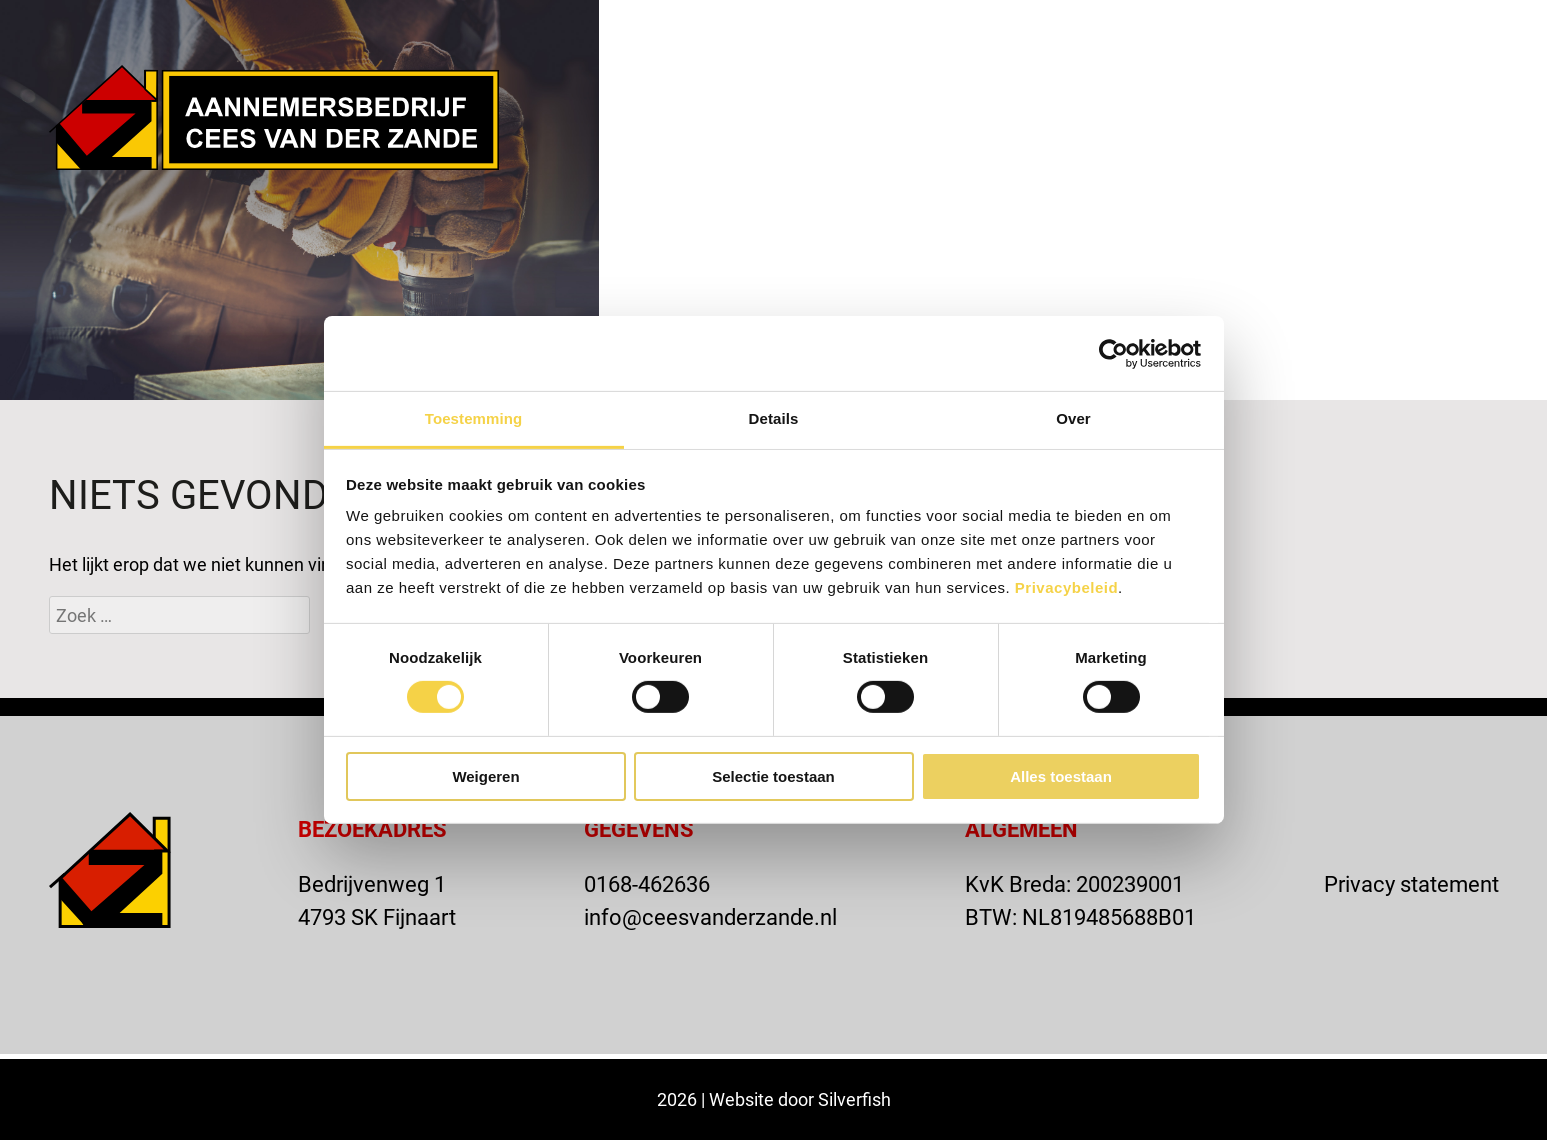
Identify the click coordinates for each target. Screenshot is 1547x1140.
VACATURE (1178, 32)
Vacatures (1439, 119)
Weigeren (485, 776)
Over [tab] (1073, 418)
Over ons (838, 119)
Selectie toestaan (773, 776)
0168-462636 (647, 883)
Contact (1285, 119)
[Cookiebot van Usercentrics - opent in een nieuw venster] (1113, 353)
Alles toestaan (1061, 776)
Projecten (995, 119)
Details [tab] (774, 418)
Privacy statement (1411, 883)
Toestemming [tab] (474, 418)
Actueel (1146, 119)
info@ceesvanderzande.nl (710, 916)
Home (711, 119)
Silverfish (854, 1099)
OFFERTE (1322, 32)
